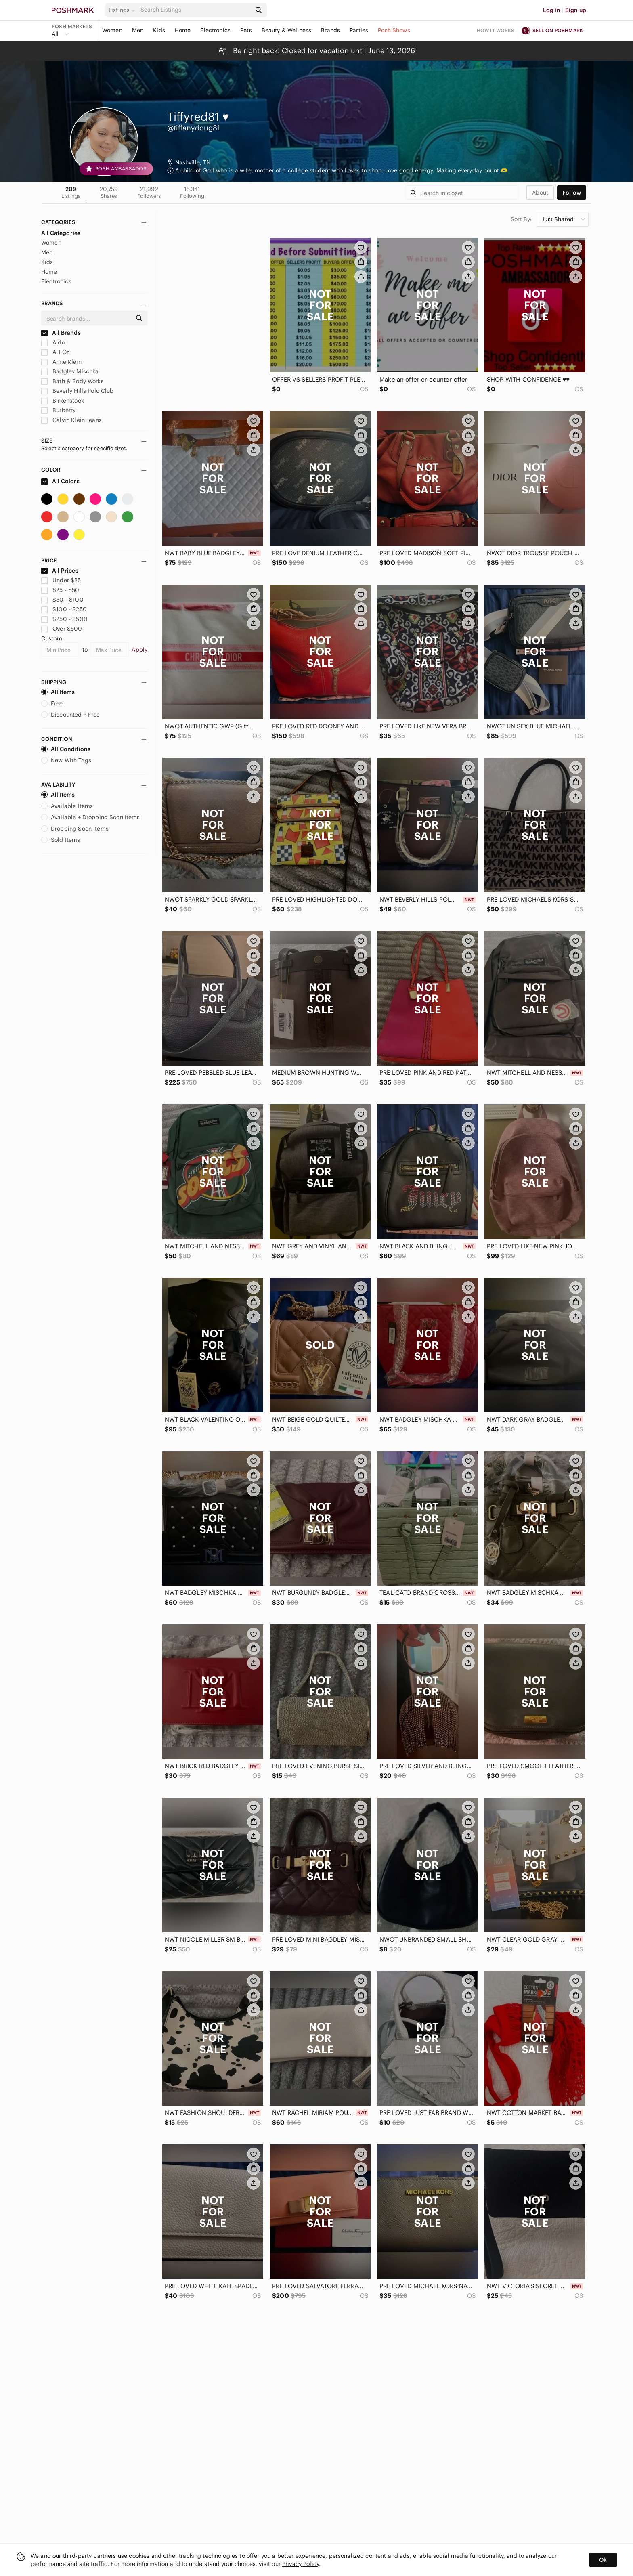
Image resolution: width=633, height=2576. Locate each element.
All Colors (60, 481)
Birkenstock (62, 400)
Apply (139, 649)
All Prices (59, 570)
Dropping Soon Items (75, 828)
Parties (359, 30)
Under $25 (61, 580)
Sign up (575, 10)
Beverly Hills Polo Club (77, 390)
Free (52, 703)
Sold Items (60, 839)
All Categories (60, 233)
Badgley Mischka (70, 371)
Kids (159, 30)
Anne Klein (61, 361)
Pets (246, 30)
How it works (496, 30)
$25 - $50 (60, 590)
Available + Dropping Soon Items (90, 817)
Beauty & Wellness (287, 30)
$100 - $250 (64, 609)
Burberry (58, 410)
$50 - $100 (62, 599)
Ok (603, 2559)
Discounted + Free (70, 714)
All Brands (61, 332)
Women (112, 30)
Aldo (53, 342)
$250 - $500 (64, 619)
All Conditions (65, 749)
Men (137, 30)
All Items (58, 692)
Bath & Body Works (72, 381)
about (540, 192)
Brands (330, 30)
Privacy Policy (300, 2564)
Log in (551, 10)
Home (183, 30)
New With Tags (66, 760)
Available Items (67, 806)
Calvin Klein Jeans (71, 420)
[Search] (195, 10)
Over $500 (61, 628)
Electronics (215, 30)
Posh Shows (394, 30)
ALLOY (55, 352)
